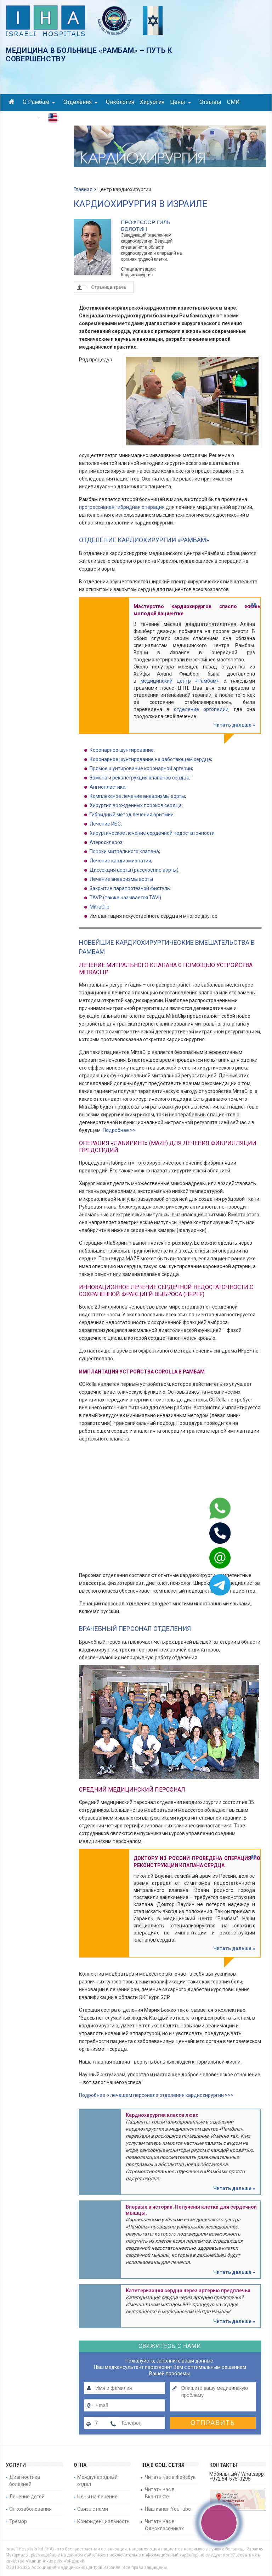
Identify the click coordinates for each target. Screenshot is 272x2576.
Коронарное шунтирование (122, 750)
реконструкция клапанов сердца (150, 778)
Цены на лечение (97, 2496)
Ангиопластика (107, 787)
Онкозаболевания (30, 2509)
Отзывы (210, 102)
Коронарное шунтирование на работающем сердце (150, 759)
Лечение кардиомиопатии (120, 861)
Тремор (18, 2521)
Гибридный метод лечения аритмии (132, 814)
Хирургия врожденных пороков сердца (136, 805)
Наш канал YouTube (168, 2509)
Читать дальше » (234, 725)
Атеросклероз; (107, 842)
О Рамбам (39, 102)
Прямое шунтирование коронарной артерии (141, 768)
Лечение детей (27, 2496)
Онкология (120, 102)
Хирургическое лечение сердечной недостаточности (152, 833)
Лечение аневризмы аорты (121, 879)
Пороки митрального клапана (124, 851)
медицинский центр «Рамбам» (180, 681)
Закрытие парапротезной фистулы (130, 888)
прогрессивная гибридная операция (122, 507)
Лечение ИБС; (106, 824)
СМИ (233, 102)
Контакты (24, 117)
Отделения (80, 102)
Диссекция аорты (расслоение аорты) (134, 870)
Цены (180, 102)
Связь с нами (92, 2509)
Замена (98, 778)
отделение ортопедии (201, 709)
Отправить (213, 2422)
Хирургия (152, 102)
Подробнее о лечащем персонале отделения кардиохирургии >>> (156, 2095)
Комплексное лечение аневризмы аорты (137, 796)
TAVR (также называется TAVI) (125, 897)
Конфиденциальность (103, 2521)
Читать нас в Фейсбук (170, 2477)
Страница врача (108, 287)
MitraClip (99, 907)
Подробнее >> (119, 1130)
